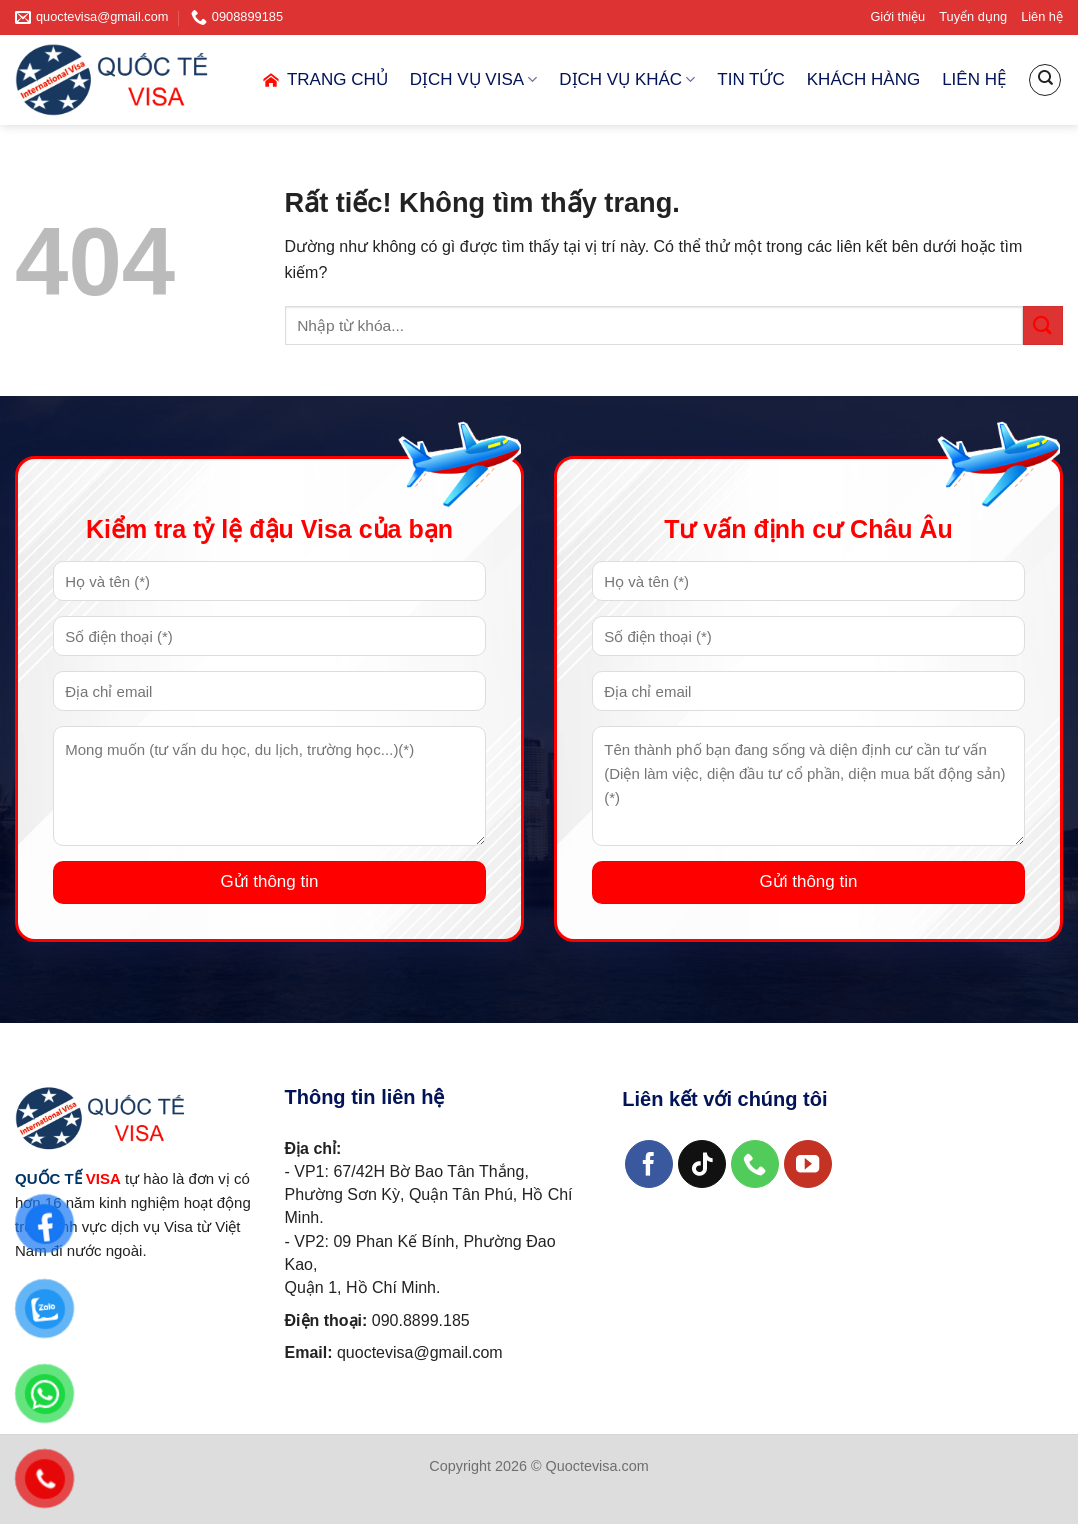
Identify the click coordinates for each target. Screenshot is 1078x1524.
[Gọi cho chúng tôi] (755, 1164)
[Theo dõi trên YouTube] (808, 1164)
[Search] (1045, 80)
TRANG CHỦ (324, 80)
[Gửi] (1043, 325)
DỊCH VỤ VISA (474, 80)
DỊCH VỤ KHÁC (627, 80)
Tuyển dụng (973, 16)
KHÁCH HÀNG (863, 79)
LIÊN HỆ (974, 79)
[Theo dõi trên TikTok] (702, 1164)
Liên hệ (1042, 16)
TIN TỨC (750, 79)
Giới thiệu (897, 16)
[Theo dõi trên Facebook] (649, 1164)
